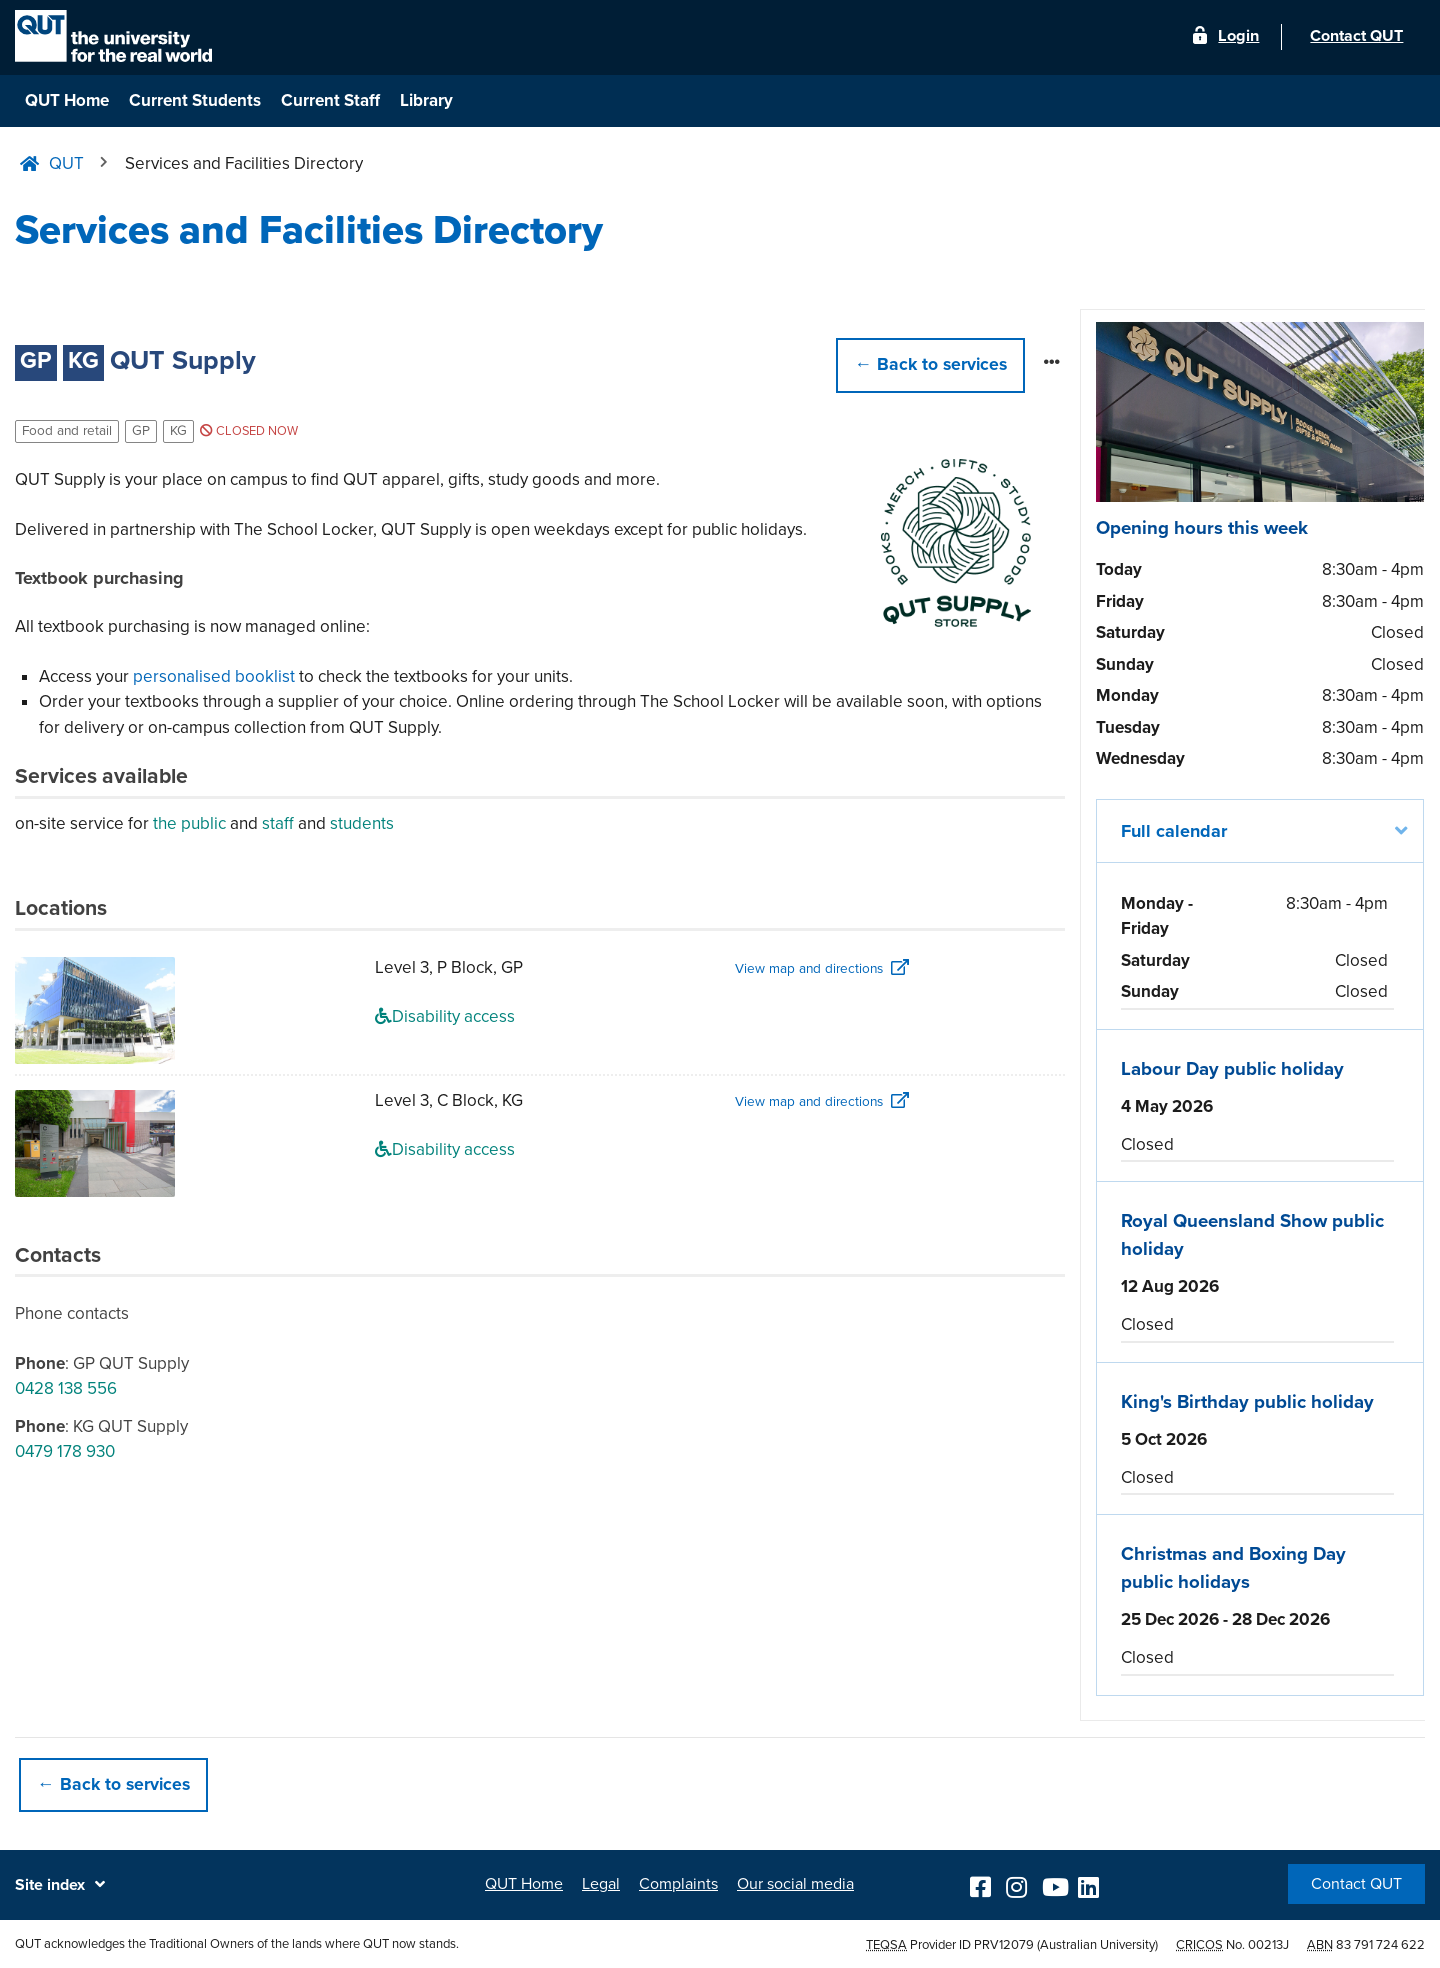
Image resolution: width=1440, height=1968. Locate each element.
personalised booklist (214, 676)
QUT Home (67, 100)
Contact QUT (1356, 1884)
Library (426, 100)
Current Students (195, 100)
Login (1235, 38)
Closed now (249, 431)
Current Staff (330, 100)
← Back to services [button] (113, 1784)
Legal (601, 1884)
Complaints (678, 1884)
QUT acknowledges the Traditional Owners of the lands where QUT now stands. (237, 1944)
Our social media (795, 1884)
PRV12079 (1004, 1944)
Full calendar (1174, 831)
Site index (50, 1885)
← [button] (930, 364)
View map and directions (809, 969)
